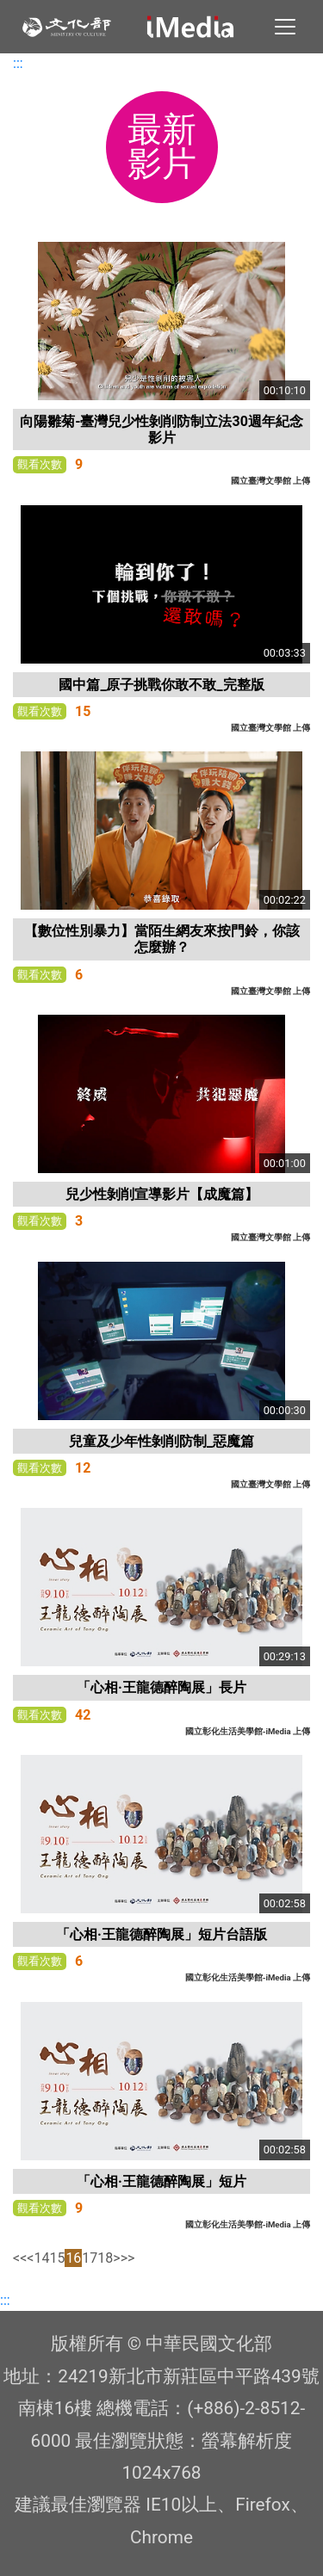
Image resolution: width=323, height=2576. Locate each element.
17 (89, 2258)
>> (128, 2258)
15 (57, 2258)
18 (105, 2258)
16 (73, 2258)
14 (41, 2258)
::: (18, 63)
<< (20, 2258)
